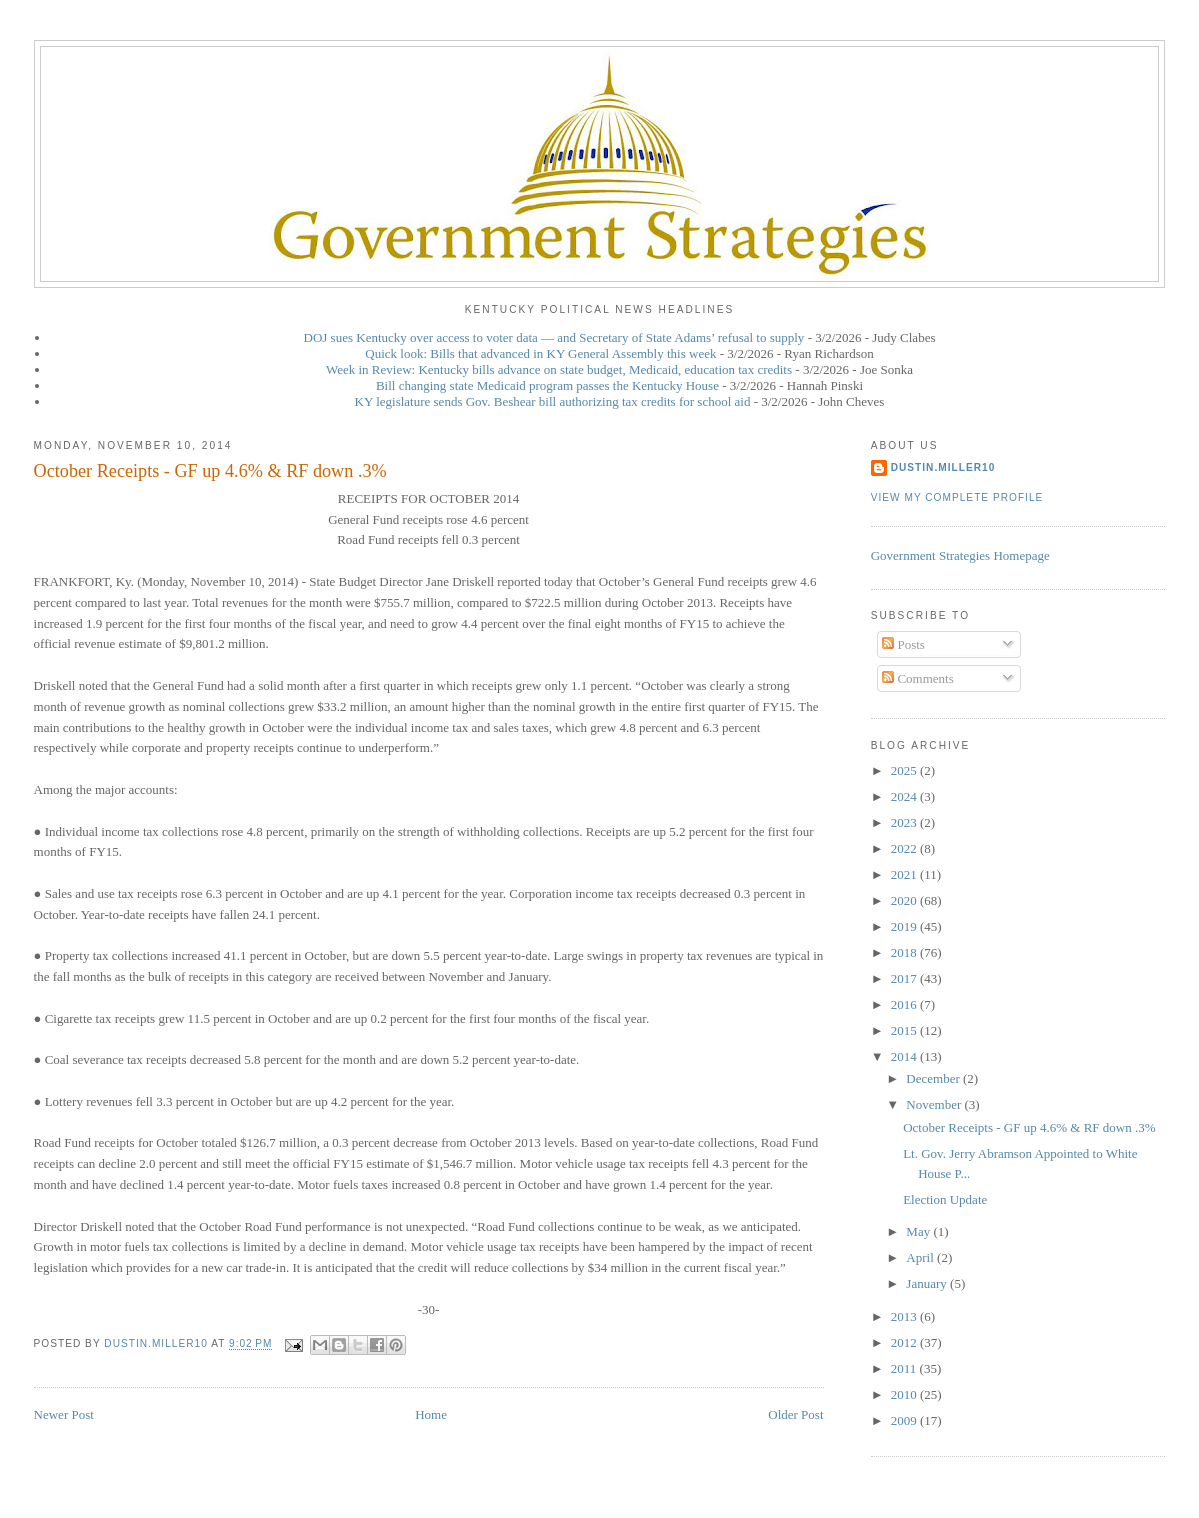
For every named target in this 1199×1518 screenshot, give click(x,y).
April (921, 1257)
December (934, 1078)
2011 (905, 1368)
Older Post (795, 1414)
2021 (905, 874)
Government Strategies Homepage (960, 555)
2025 (905, 770)
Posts (903, 644)
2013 (905, 1316)
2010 (905, 1394)
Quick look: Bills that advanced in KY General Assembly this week (540, 353)
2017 (905, 978)
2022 (905, 848)
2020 (905, 900)
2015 (905, 1030)
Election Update (945, 1199)
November (935, 1104)
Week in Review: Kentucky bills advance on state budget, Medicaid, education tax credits (559, 369)
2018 (905, 952)
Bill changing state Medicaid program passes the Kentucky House (547, 385)
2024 (905, 796)
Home (431, 1414)
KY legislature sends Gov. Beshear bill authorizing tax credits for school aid (553, 401)
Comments (918, 678)
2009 (905, 1420)
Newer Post (64, 1414)
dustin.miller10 (943, 467)
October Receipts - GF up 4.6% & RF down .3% (1029, 1127)
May (919, 1231)
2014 (905, 1056)
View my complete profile (957, 497)
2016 (905, 1004)
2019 (905, 926)
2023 (905, 822)
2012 (905, 1342)
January (928, 1283)
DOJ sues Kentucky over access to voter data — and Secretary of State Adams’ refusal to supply (554, 337)
